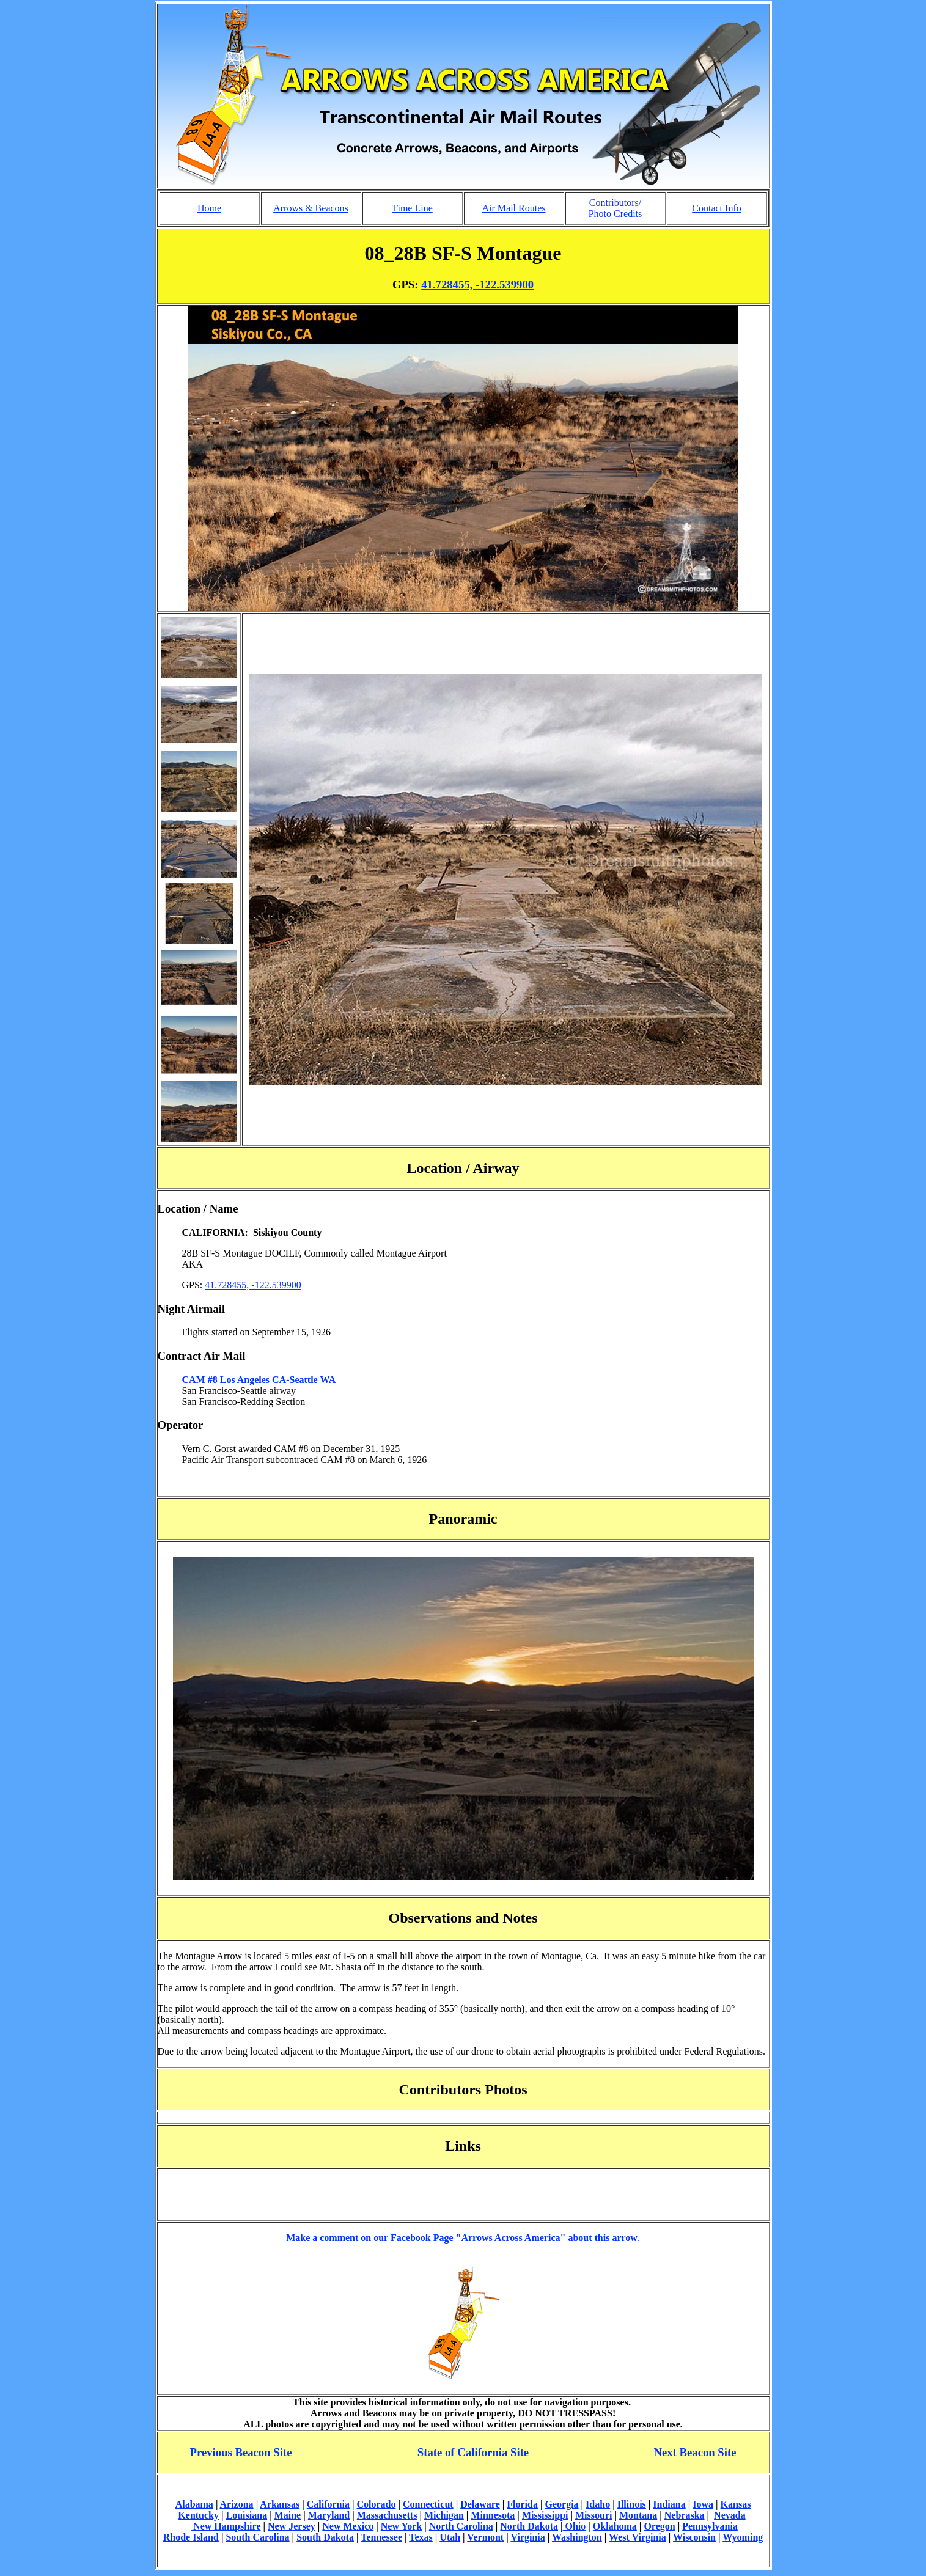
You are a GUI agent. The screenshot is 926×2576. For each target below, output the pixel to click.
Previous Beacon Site (241, 2452)
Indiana (669, 2504)
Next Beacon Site (694, 2452)
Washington (577, 2537)
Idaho (598, 2504)
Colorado (375, 2504)
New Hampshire (225, 2526)
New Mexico (347, 2526)
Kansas (736, 2504)
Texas (421, 2537)
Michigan (444, 2515)
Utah (449, 2537)
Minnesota (493, 2515)
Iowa (703, 2504)
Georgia (561, 2504)
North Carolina (461, 2526)
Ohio (574, 2526)
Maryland (329, 2515)
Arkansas (279, 2504)
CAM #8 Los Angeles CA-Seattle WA (259, 1379)
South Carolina (257, 2537)
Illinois (631, 2504)
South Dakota (325, 2537)
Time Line (412, 208)
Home (209, 208)
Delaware (480, 2504)
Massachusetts (387, 2515)
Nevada (730, 2515)
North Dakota (529, 2526)
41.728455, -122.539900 (477, 284)
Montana (638, 2515)
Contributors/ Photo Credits (615, 208)
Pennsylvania (710, 2526)
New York (401, 2526)
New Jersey (291, 2526)
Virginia (527, 2537)
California (328, 2504)
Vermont (485, 2537)
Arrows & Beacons (310, 208)
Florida (522, 2504)
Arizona (237, 2504)
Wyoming (742, 2537)
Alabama (194, 2504)
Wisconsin (694, 2537)
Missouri (593, 2515)
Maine (287, 2515)
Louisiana (247, 2515)
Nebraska (684, 2515)
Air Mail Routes (514, 208)
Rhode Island (191, 2537)
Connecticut (428, 2504)
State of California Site (473, 2452)
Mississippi (545, 2515)
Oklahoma (615, 2526)
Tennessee (381, 2537)
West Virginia (637, 2537)
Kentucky (198, 2515)
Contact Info (716, 208)
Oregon (659, 2526)
